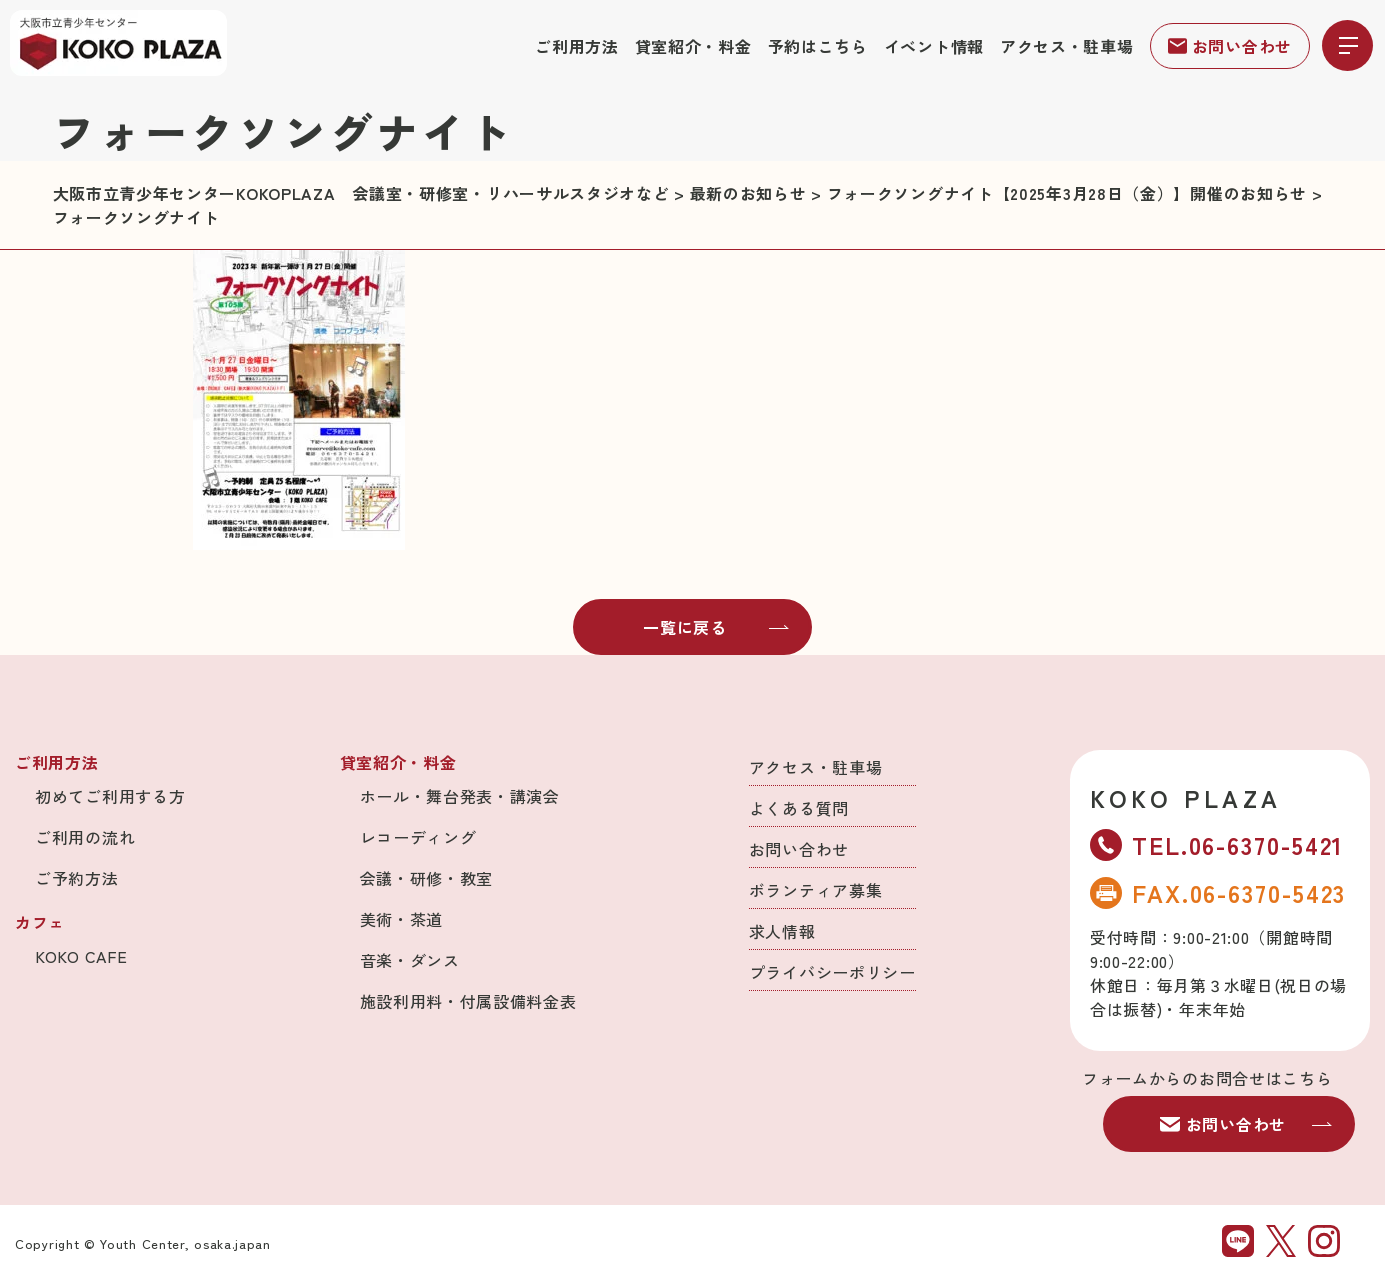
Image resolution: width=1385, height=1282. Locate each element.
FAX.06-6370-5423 (1218, 892)
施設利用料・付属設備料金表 (468, 1001)
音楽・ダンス (410, 960)
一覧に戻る (716, 627)
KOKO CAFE (81, 956)
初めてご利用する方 (110, 796)
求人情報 (782, 931)
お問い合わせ (1230, 46)
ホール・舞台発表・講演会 (460, 796)
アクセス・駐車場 (1067, 46)
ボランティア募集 (816, 890)
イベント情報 (934, 46)
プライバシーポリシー (832, 972)
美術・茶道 (402, 919)
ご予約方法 (77, 878)
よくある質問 (799, 808)
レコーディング (418, 837)
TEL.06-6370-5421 (1217, 844)
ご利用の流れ (85, 837)
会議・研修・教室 (427, 878)
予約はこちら (818, 46)
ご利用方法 (577, 46)
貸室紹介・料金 (693, 46)
